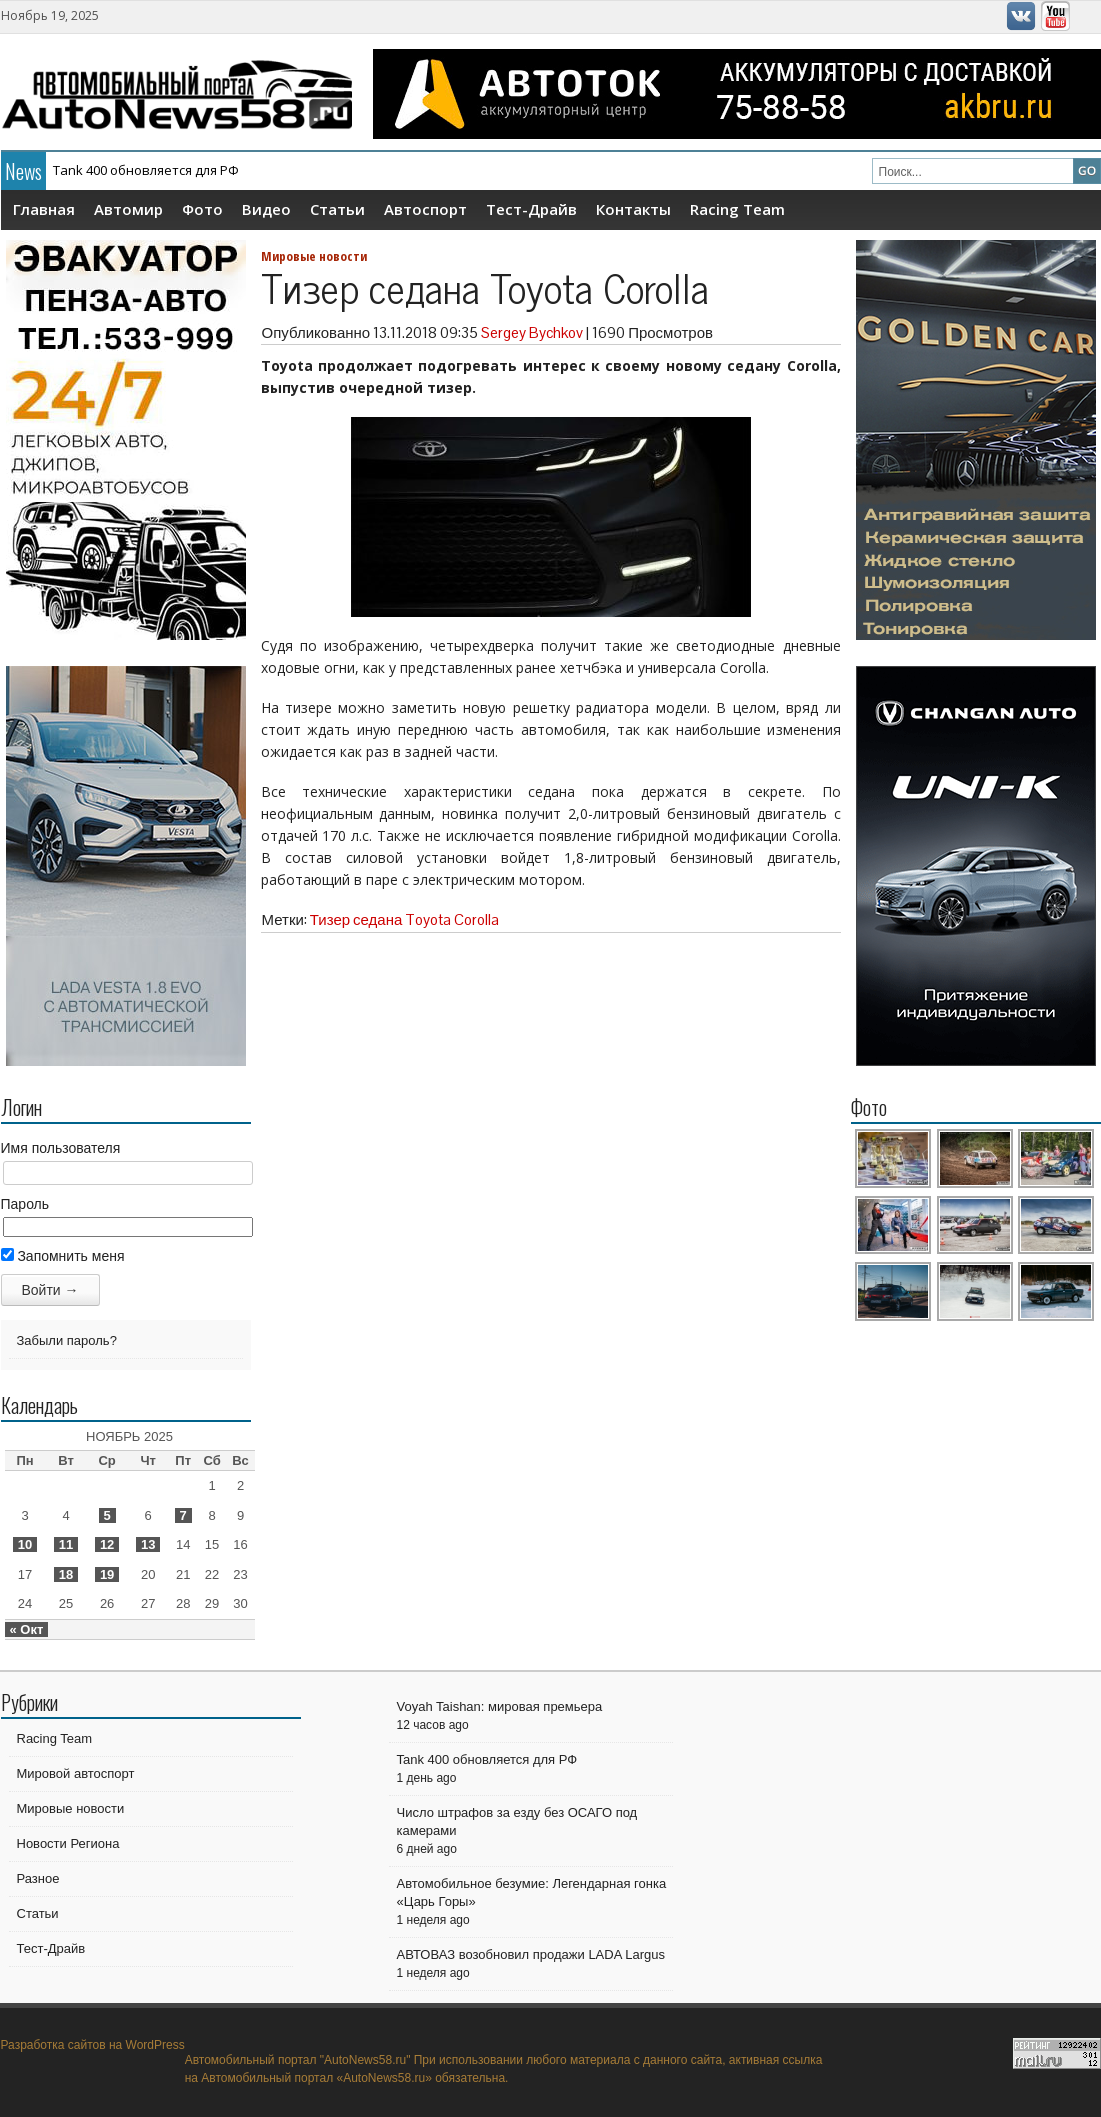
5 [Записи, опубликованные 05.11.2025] (107, 1515)
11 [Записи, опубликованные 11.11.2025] (66, 1544)
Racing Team (737, 209)
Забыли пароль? (67, 1340)
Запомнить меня (63, 1256)
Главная (44, 209)
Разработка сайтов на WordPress (93, 2045)
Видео (266, 209)
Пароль (25, 1204)
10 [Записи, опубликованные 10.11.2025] (25, 1544)
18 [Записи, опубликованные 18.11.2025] (66, 1574)
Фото (202, 209)
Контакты (633, 209)
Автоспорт (425, 209)
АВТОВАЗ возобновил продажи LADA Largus (531, 1954)
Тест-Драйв (531, 209)
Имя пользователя (61, 1148)
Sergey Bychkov (532, 332)
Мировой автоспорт (76, 1773)
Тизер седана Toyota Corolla (405, 919)
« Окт (27, 1629)
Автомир (128, 209)
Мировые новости (314, 256)
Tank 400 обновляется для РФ (146, 170)
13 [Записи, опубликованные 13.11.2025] (148, 1544)
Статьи (337, 209)
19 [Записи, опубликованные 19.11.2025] (107, 1574)
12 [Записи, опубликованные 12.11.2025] (107, 1544)
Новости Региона (68, 1843)
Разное (38, 1878)
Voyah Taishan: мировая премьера (500, 1706)
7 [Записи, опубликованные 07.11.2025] (183, 1515)
